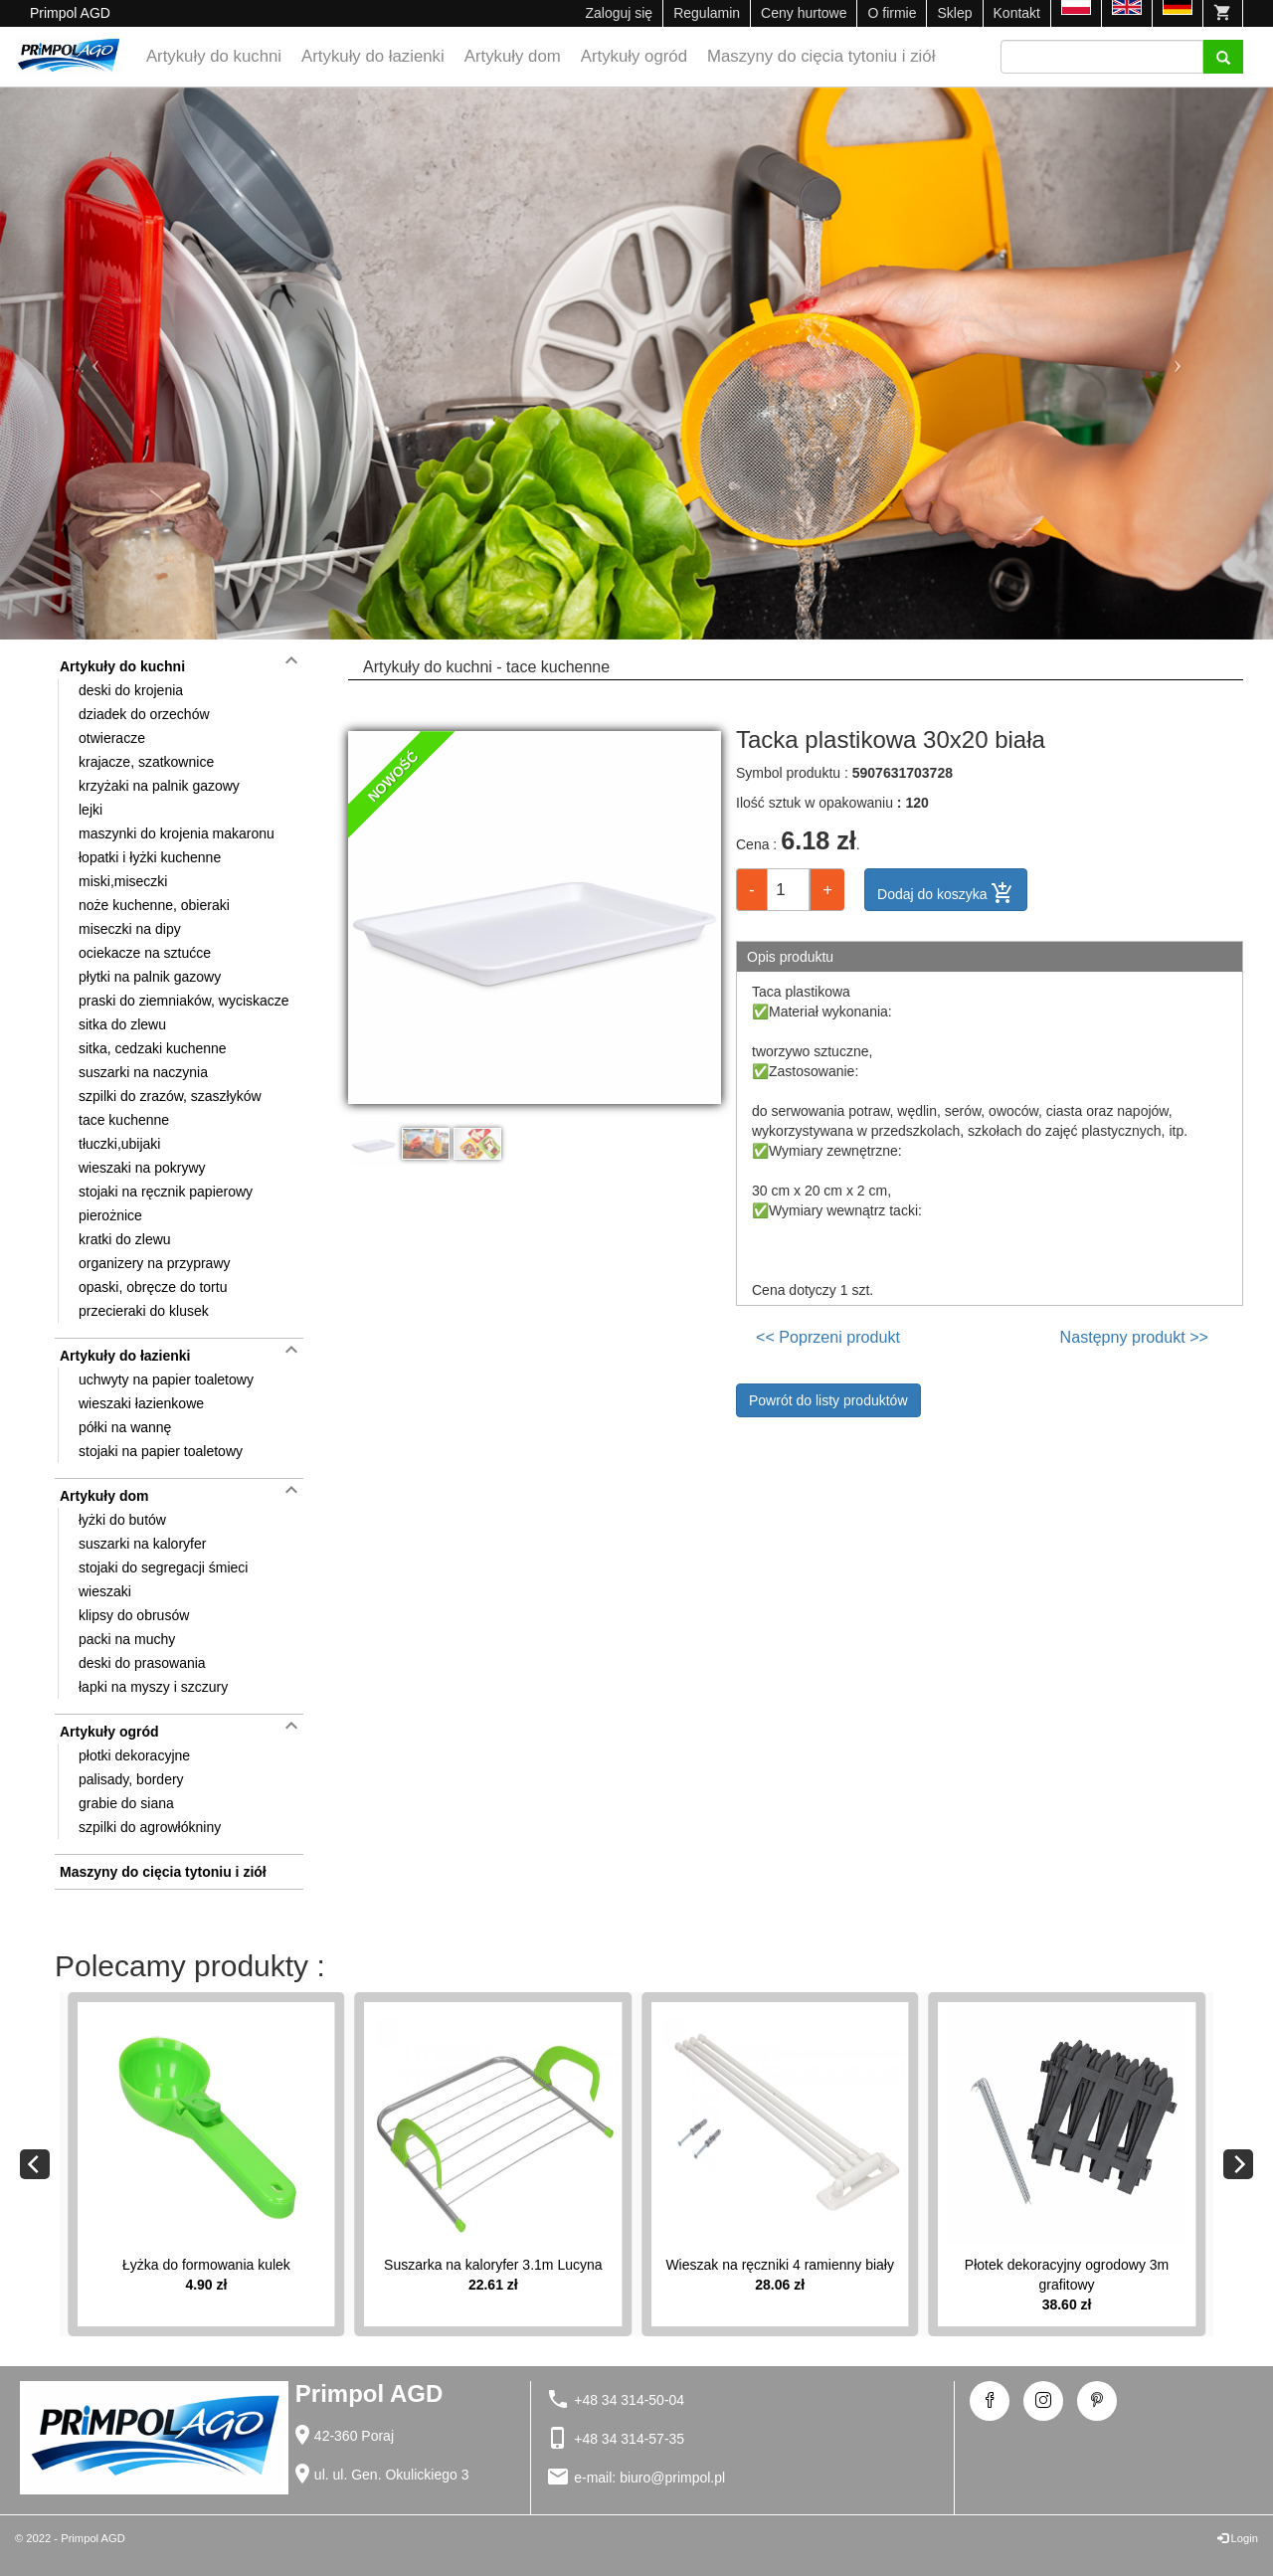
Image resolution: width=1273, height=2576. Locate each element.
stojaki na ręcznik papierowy (166, 1191)
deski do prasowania (142, 1663)
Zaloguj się (618, 13)
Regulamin (706, 13)
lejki (90, 810)
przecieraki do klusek (144, 1311)
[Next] (1238, 2164)
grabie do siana (126, 1803)
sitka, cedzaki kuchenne (153, 1048)
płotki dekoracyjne (134, 1755)
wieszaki (105, 1591)
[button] (95, 364)
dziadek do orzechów (144, 714)
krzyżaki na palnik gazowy (159, 786)
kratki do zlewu (125, 1239)
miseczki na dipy (130, 929)
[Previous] (35, 2164)
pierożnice (110, 1215)
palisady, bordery (131, 1779)
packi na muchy (127, 1639)
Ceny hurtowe (803, 13)
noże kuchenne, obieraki (154, 905)
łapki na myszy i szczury (153, 1687)
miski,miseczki (123, 881)
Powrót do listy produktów (828, 1400)
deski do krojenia (131, 690)
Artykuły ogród (634, 56)
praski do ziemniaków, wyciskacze (184, 1001)
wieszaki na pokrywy (142, 1168)
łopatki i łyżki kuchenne (150, 857)
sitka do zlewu (122, 1024)
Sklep (954, 13)
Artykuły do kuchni (213, 56)
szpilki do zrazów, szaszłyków (170, 1096)
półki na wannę (125, 1427)
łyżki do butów (122, 1520)
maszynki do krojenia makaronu (176, 833)
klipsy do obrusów (134, 1615)
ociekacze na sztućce (145, 953)
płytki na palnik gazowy (150, 977)
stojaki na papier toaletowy (161, 1451)
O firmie (891, 13)
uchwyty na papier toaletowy (166, 1379)
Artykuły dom (512, 56)
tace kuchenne (124, 1120)
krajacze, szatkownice (146, 762)
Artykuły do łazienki (373, 56)
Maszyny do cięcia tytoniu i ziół (821, 56)
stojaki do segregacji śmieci (163, 1567)
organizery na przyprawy (155, 1263)
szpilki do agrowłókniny (150, 1827)
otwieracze (112, 738)
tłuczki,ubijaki (119, 1144)
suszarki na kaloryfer (142, 1544)
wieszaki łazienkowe (141, 1403)
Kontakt (1017, 13)
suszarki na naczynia (143, 1072)
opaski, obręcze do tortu (153, 1287)
